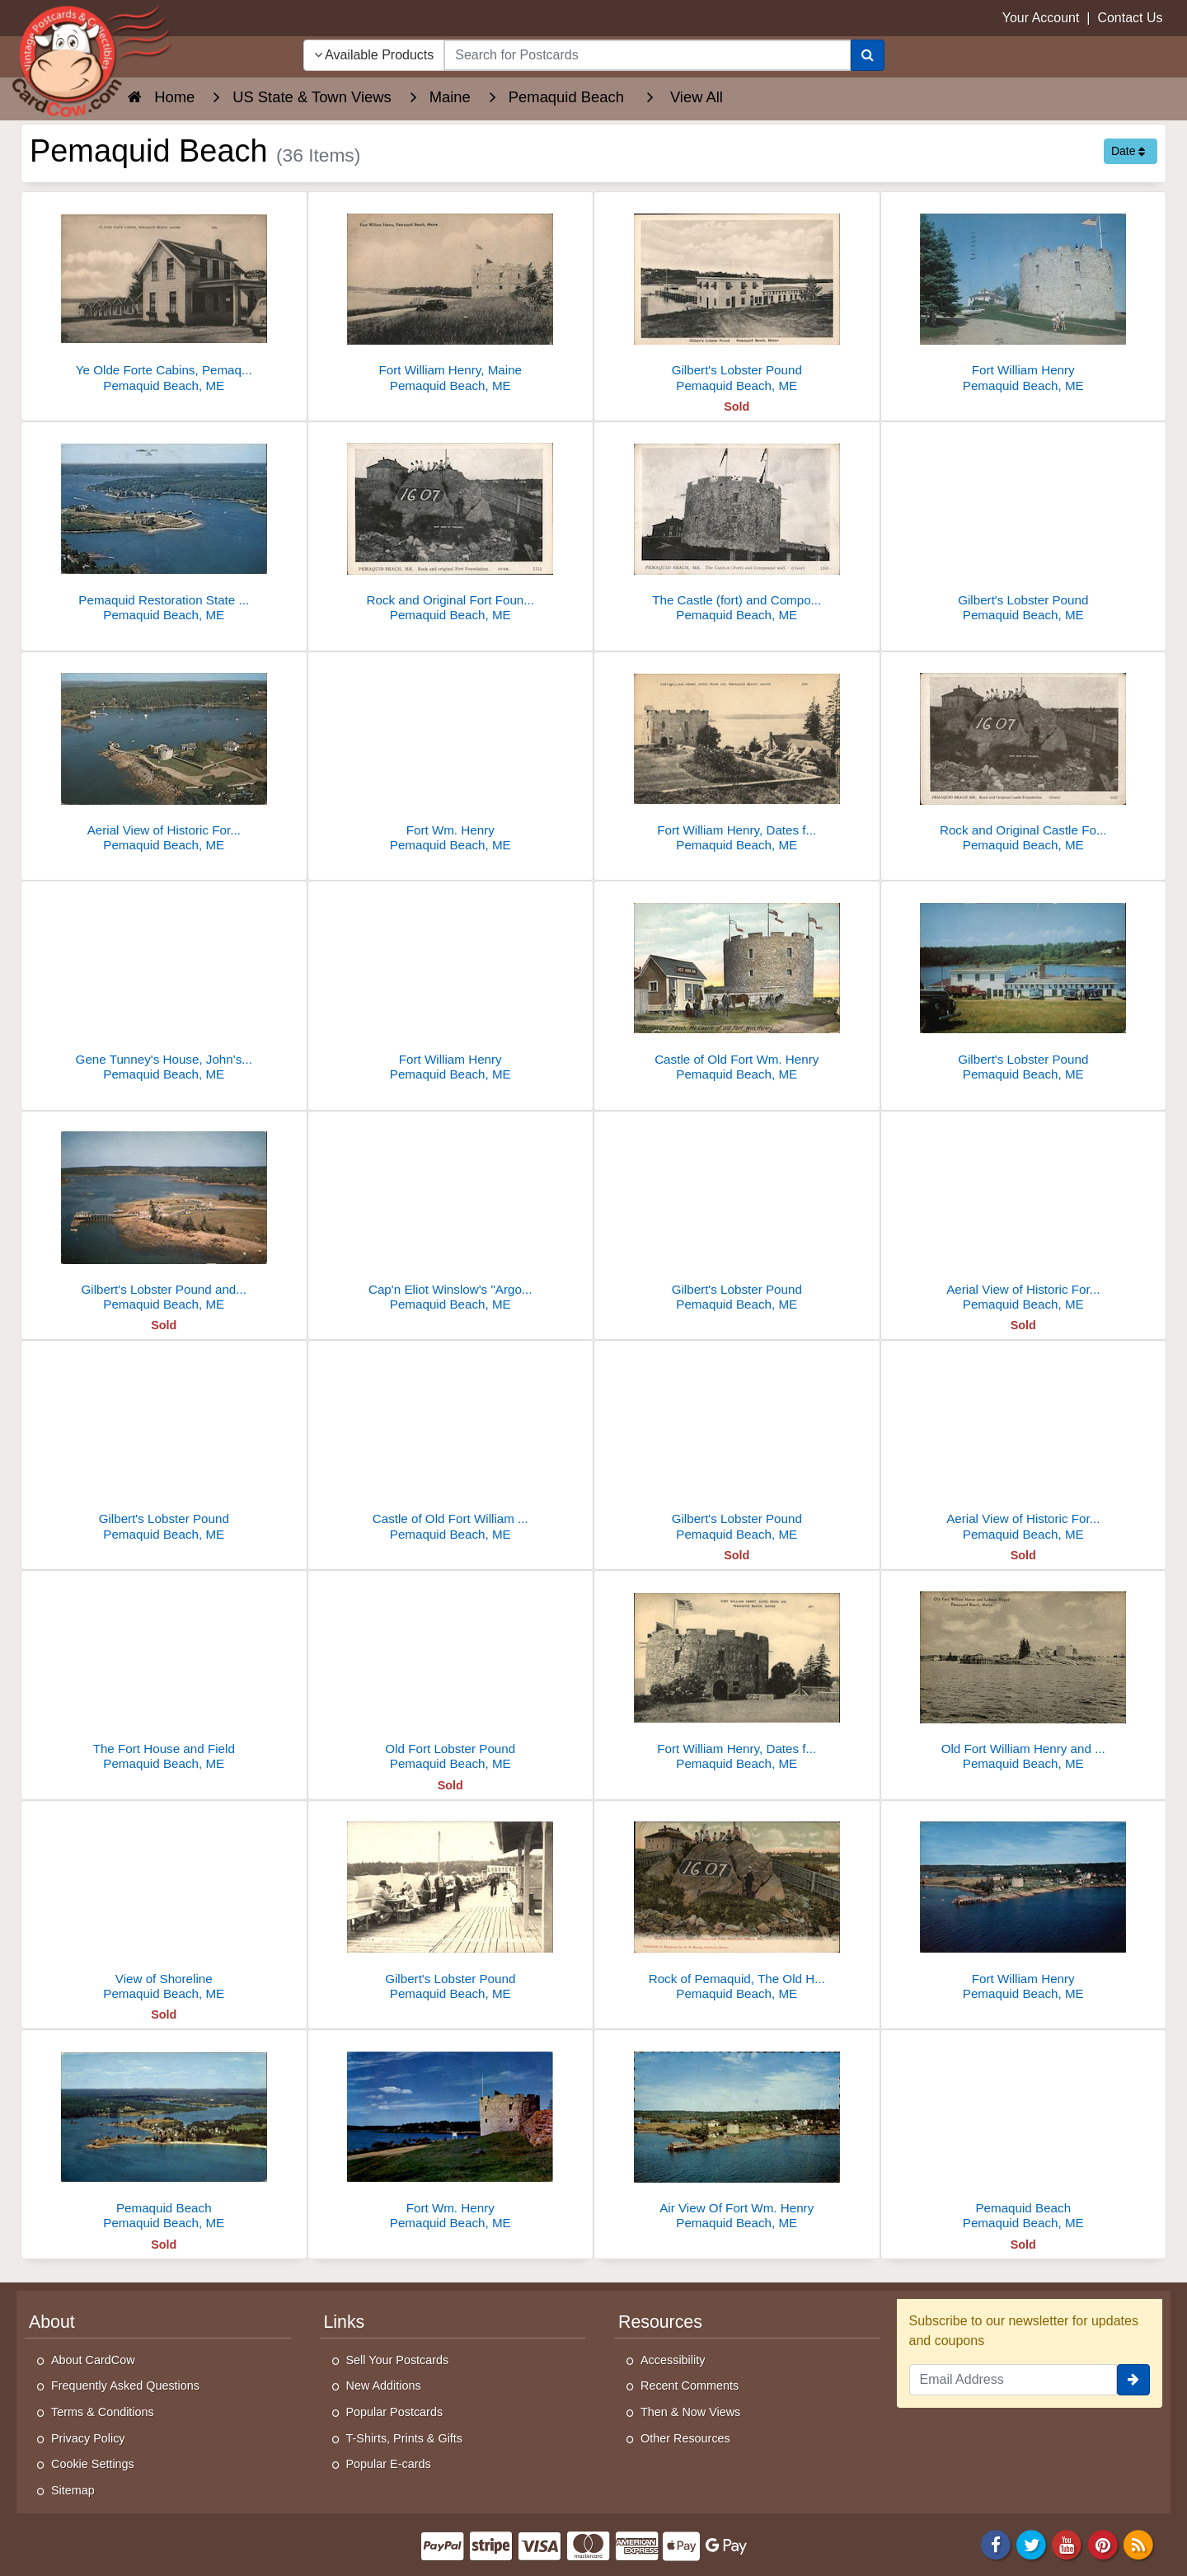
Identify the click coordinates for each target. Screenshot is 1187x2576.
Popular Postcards (394, 2412)
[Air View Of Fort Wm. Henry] (737, 2134)
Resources (660, 2322)
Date (1128, 150)
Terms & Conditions (102, 2412)
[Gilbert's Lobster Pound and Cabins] (164, 1216)
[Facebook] (995, 2543)
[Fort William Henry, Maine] (451, 296)
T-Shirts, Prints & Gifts (404, 2438)
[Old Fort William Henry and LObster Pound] (1023, 1675)
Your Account (1041, 18)
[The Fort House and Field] (164, 1675)
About (52, 2322)
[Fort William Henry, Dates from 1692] (737, 756)
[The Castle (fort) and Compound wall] (737, 526)
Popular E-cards (388, 2463)
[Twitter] (1031, 2543)
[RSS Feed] (1138, 2543)
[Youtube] (1067, 2543)
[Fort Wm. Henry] (451, 756)
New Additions (383, 2385)
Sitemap (73, 2490)
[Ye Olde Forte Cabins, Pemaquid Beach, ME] (164, 296)
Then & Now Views (690, 2412)
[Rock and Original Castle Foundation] (1023, 756)
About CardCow (93, 2360)
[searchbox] (647, 55)
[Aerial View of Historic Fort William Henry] (1023, 1216)
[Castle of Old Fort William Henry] (451, 1445)
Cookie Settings (92, 2463)
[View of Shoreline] (164, 1905)
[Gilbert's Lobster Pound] (737, 296)
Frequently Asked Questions (125, 2385)
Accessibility (672, 2360)
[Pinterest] (1103, 2543)
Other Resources (685, 2438)
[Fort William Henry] (1023, 296)
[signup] (1133, 2379)
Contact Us (1129, 18)
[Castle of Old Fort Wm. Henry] (737, 986)
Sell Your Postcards (397, 2360)
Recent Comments (689, 2385)
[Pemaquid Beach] (164, 2134)
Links (344, 2322)
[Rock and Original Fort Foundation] (451, 526)
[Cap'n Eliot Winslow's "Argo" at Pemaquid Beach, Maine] (451, 1216)
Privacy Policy (88, 2438)
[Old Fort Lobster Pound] (451, 1675)
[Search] (867, 55)
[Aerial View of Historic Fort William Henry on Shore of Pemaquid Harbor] (164, 756)
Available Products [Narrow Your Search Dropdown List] (374, 55)
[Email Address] (1013, 2379)
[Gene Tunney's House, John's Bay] (164, 986)
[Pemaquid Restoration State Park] (164, 526)
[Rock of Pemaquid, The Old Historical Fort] (737, 1905)
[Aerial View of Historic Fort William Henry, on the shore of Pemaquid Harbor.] (1023, 1445)
